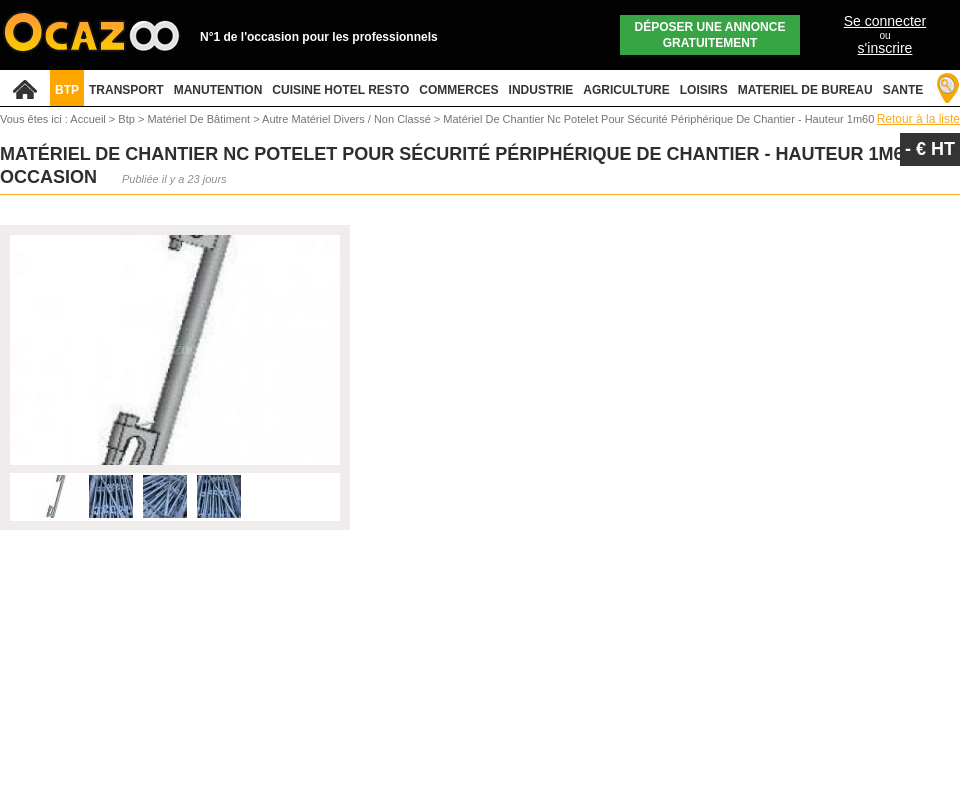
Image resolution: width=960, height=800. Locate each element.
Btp (128, 119)
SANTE (903, 90)
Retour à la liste (918, 119)
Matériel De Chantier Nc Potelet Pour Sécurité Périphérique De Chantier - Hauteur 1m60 (658, 119)
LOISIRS (704, 90)
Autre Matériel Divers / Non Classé (348, 119)
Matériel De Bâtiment (200, 119)
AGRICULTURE (626, 90)
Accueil (87, 119)
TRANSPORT (126, 90)
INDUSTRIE (541, 90)
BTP (67, 90)
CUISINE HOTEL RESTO (340, 90)
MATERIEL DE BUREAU (805, 90)
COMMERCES (458, 90)
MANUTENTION (218, 90)
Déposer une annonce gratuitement (710, 35)
